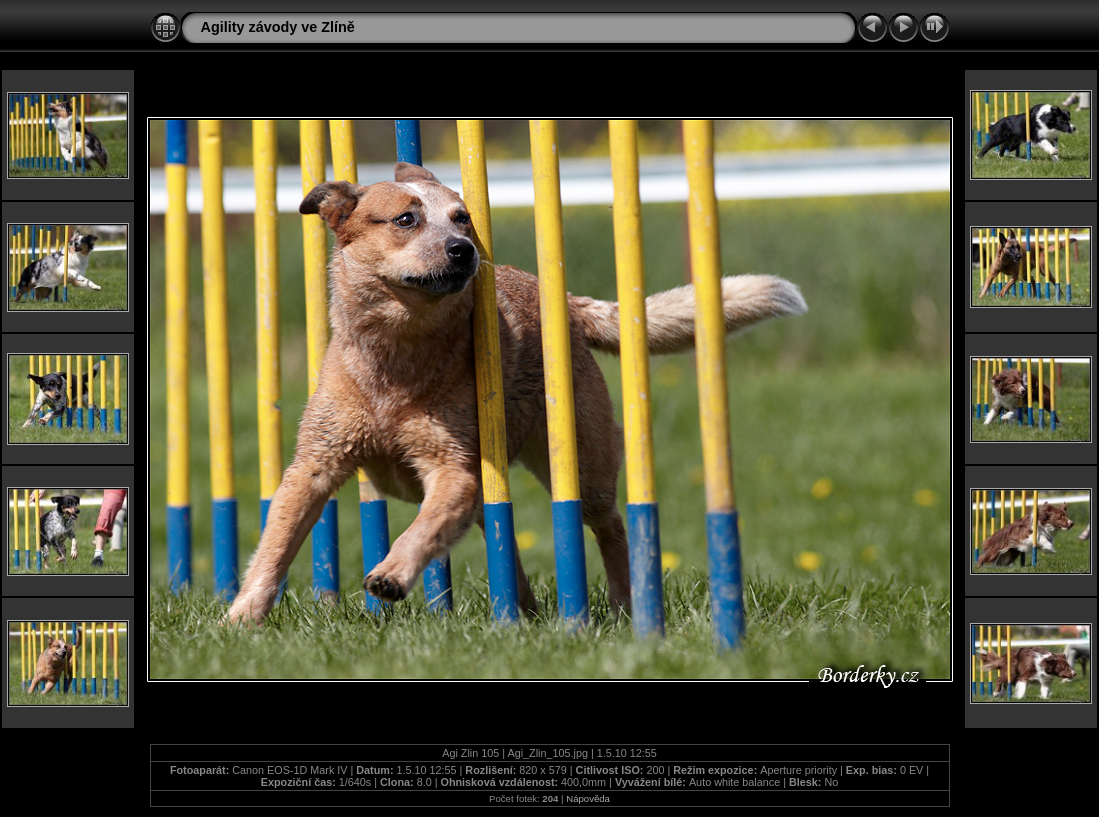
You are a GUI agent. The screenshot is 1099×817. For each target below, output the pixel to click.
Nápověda (588, 798)
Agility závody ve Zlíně (278, 27)
